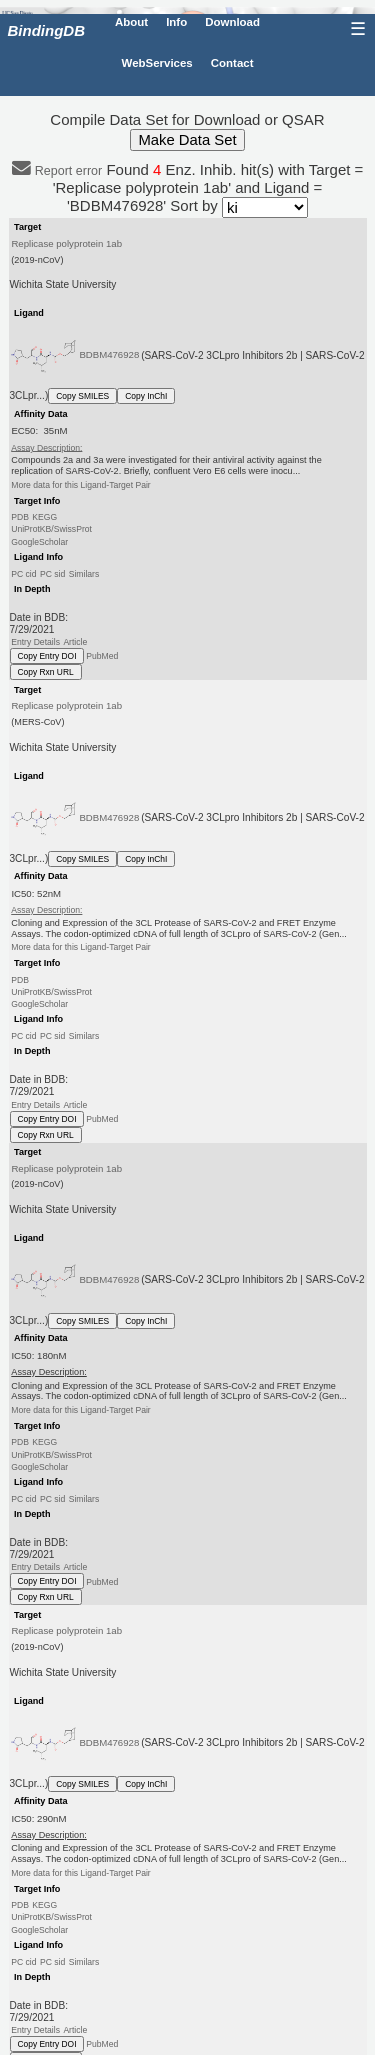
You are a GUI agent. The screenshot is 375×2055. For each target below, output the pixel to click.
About (131, 22)
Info (176, 22)
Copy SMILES (82, 396)
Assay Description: (46, 447)
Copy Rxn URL (46, 672)
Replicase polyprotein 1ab (66, 243)
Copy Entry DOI (47, 656)
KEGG (44, 517)
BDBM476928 (109, 354)
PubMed (102, 656)
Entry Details (35, 642)
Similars (84, 574)
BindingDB (46, 30)
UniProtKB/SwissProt (51, 529)
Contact (232, 63)
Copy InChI (146, 396)
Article (75, 642)
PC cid (23, 574)
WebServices (157, 63)
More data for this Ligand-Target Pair (80, 485)
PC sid (52, 574)
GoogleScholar (39, 541)
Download (232, 22)
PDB (20, 517)
